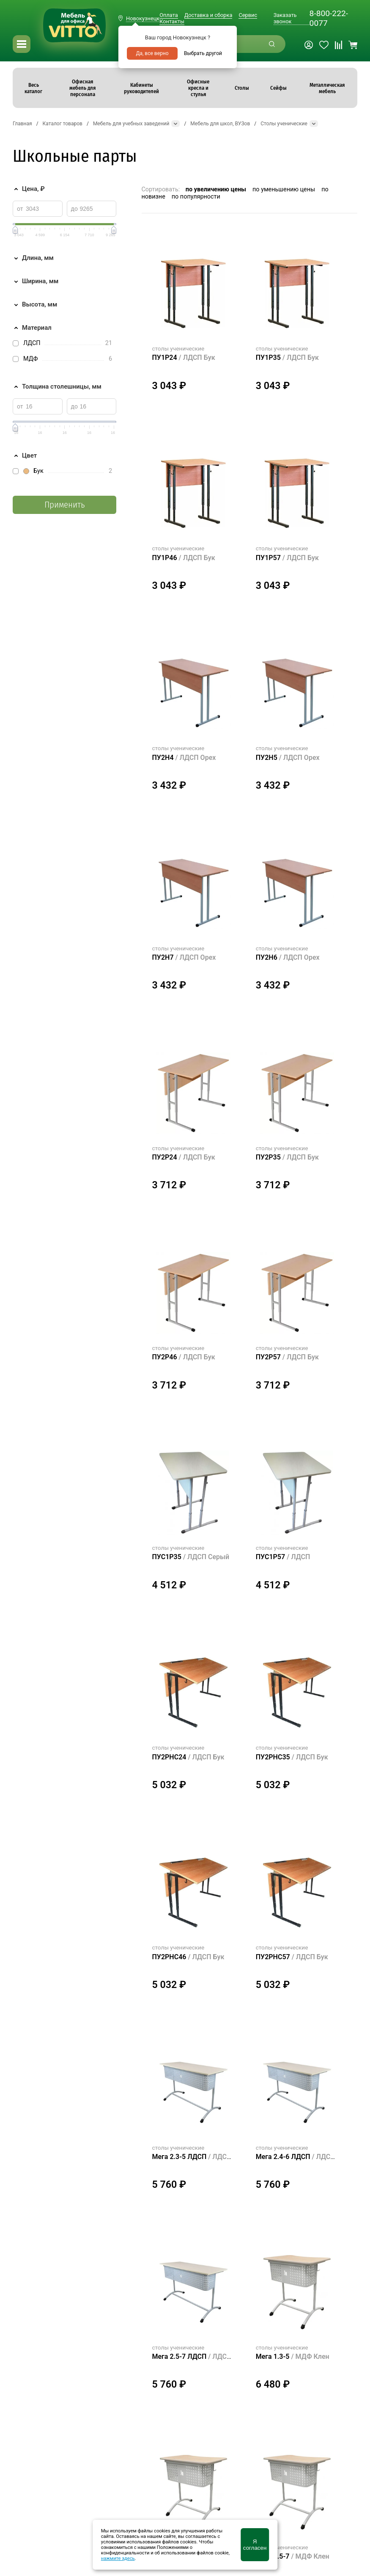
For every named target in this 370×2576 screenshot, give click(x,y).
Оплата (168, 15)
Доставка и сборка (208, 15)
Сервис (247, 15)
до (74, 208)
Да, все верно (152, 53)
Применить (64, 505)
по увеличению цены (216, 189)
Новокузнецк (142, 18)
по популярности (196, 196)
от (20, 208)
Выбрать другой (203, 53)
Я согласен (254, 2544)
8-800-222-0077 (329, 18)
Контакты (171, 21)
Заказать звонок (285, 18)
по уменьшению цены (283, 189)
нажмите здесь (118, 2558)
